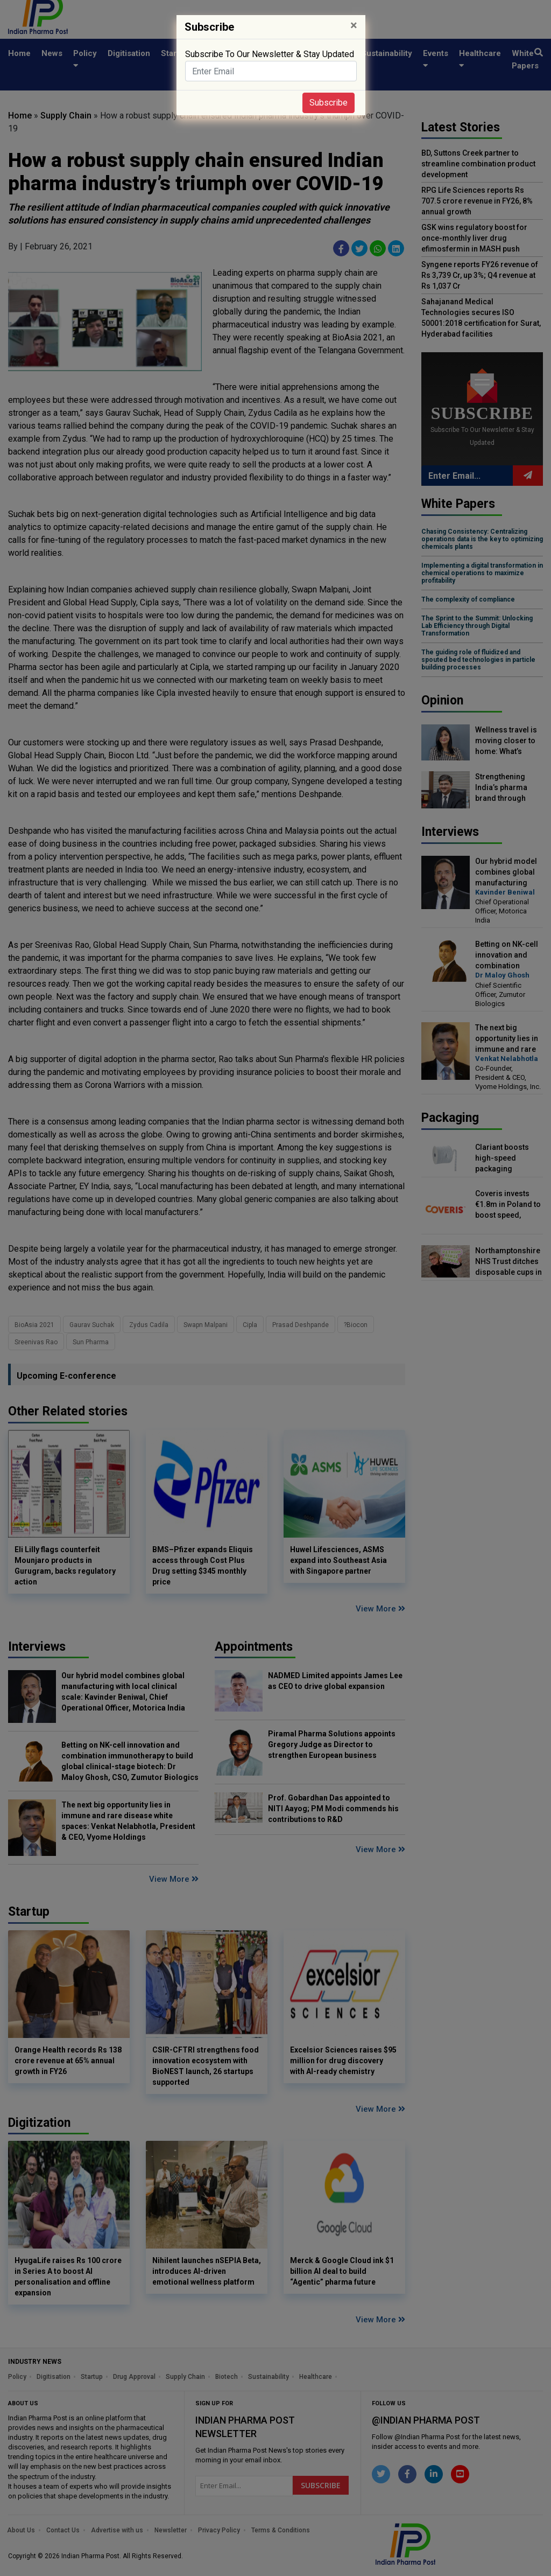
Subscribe (328, 102)
